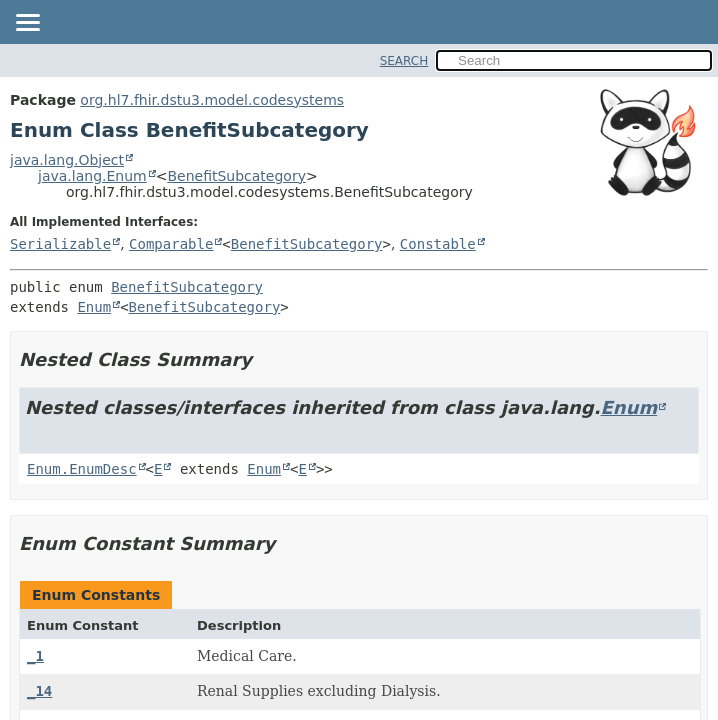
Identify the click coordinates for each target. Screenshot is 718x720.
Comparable (171, 244)
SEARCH (404, 61)
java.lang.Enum (92, 176)
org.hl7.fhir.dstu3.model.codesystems (212, 100)
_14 (39, 691)
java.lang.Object (67, 160)
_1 (35, 656)
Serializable (60, 244)
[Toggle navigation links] (27, 24)
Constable (438, 244)
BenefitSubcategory (236, 176)
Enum (94, 307)
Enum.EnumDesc (82, 469)
